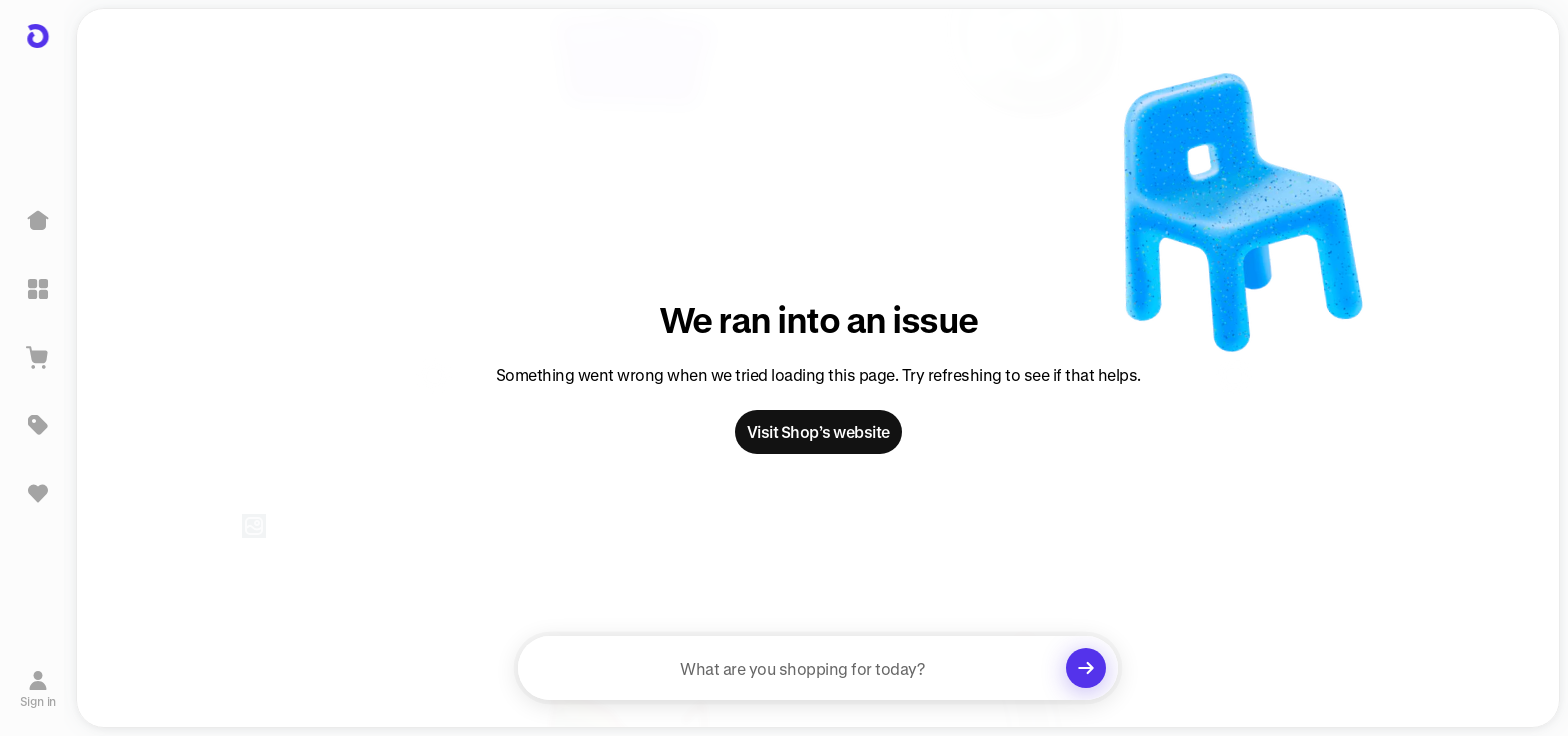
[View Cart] (38, 357)
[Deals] (38, 425)
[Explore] (38, 289)
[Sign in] (38, 689)
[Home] (38, 221)
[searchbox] (818, 668)
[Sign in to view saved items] (38, 493)
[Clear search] (1086, 668)
